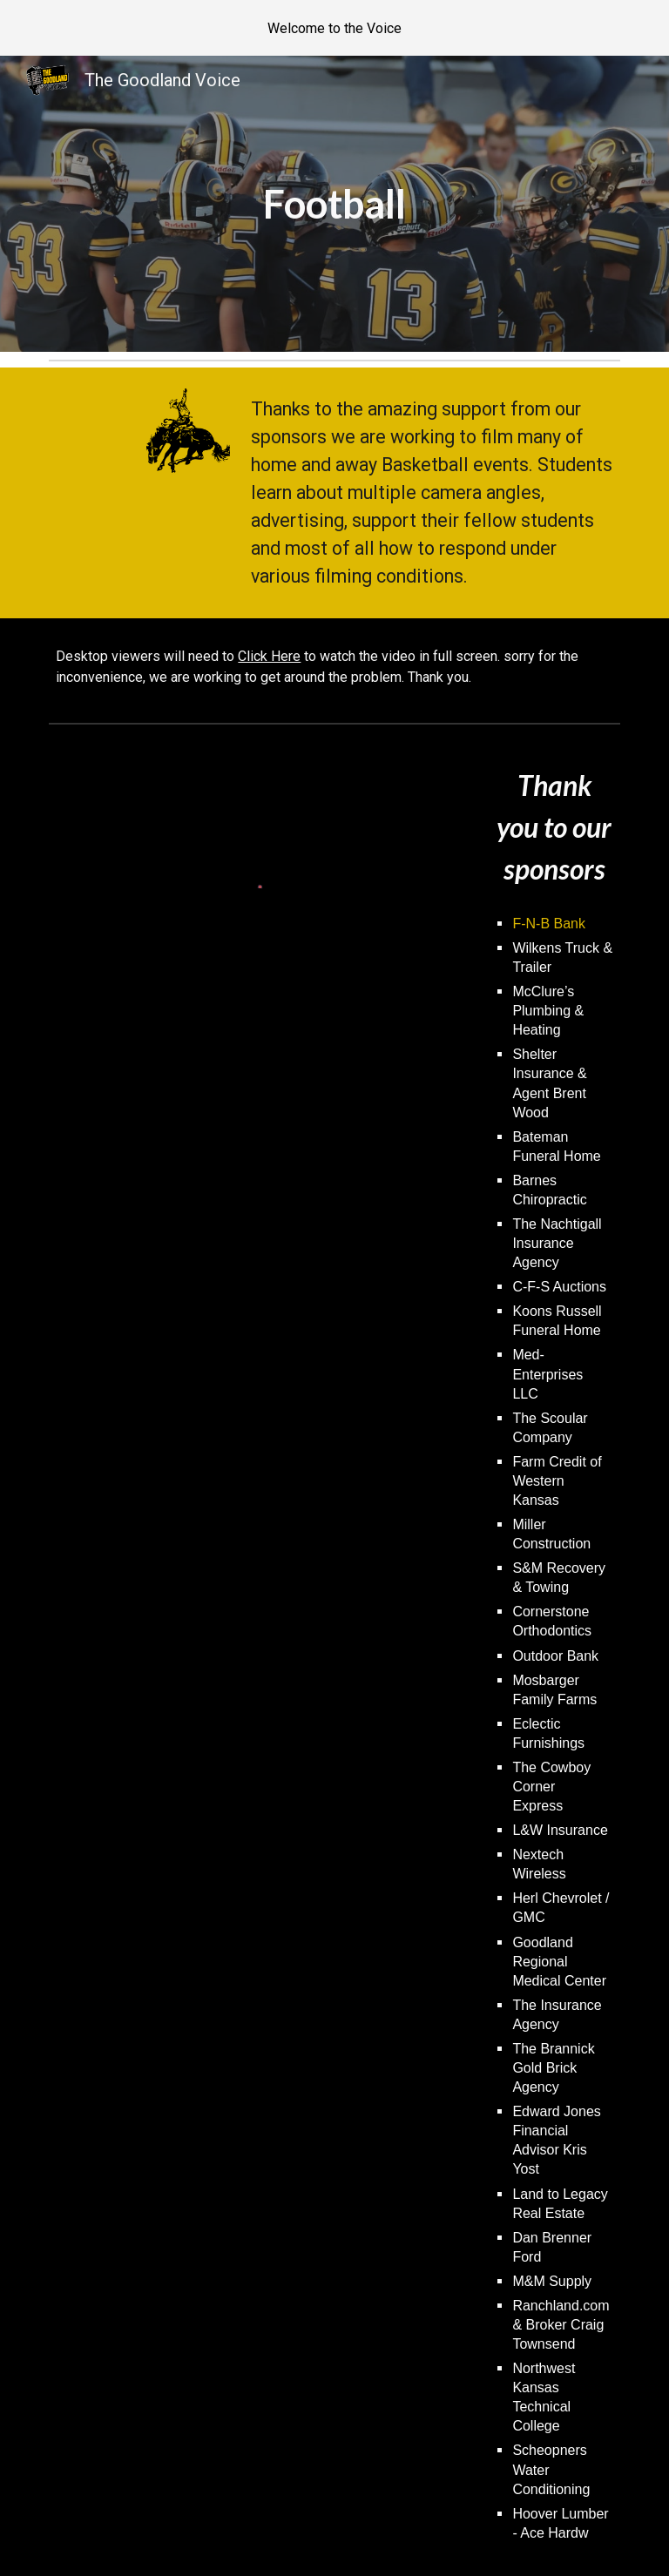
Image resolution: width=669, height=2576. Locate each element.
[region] (334, 28)
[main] (334, 204)
